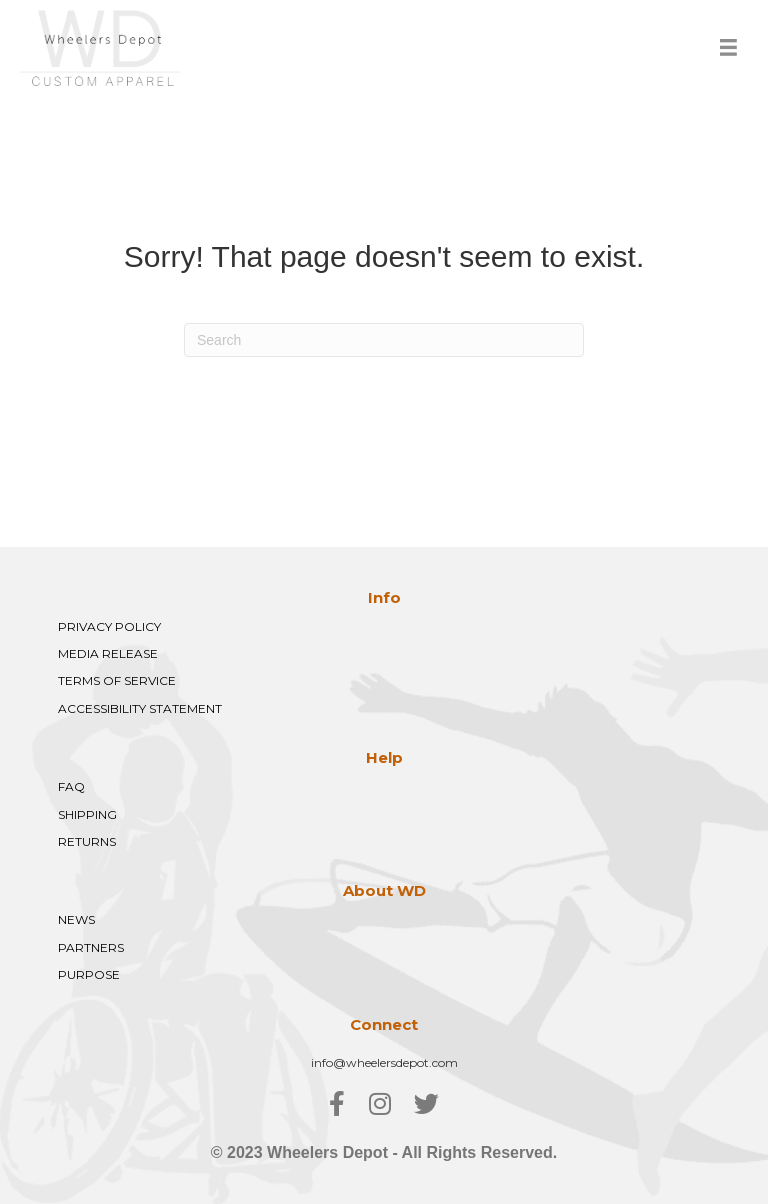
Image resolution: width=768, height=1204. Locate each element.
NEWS (76, 919)
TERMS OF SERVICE (117, 680)
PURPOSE (89, 974)
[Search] (384, 340)
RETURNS (87, 841)
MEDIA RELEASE (108, 653)
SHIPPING (87, 814)
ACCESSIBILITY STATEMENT (140, 708)
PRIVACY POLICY (109, 626)
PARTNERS (91, 947)
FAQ (71, 786)
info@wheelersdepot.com (384, 1062)
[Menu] (728, 47)
